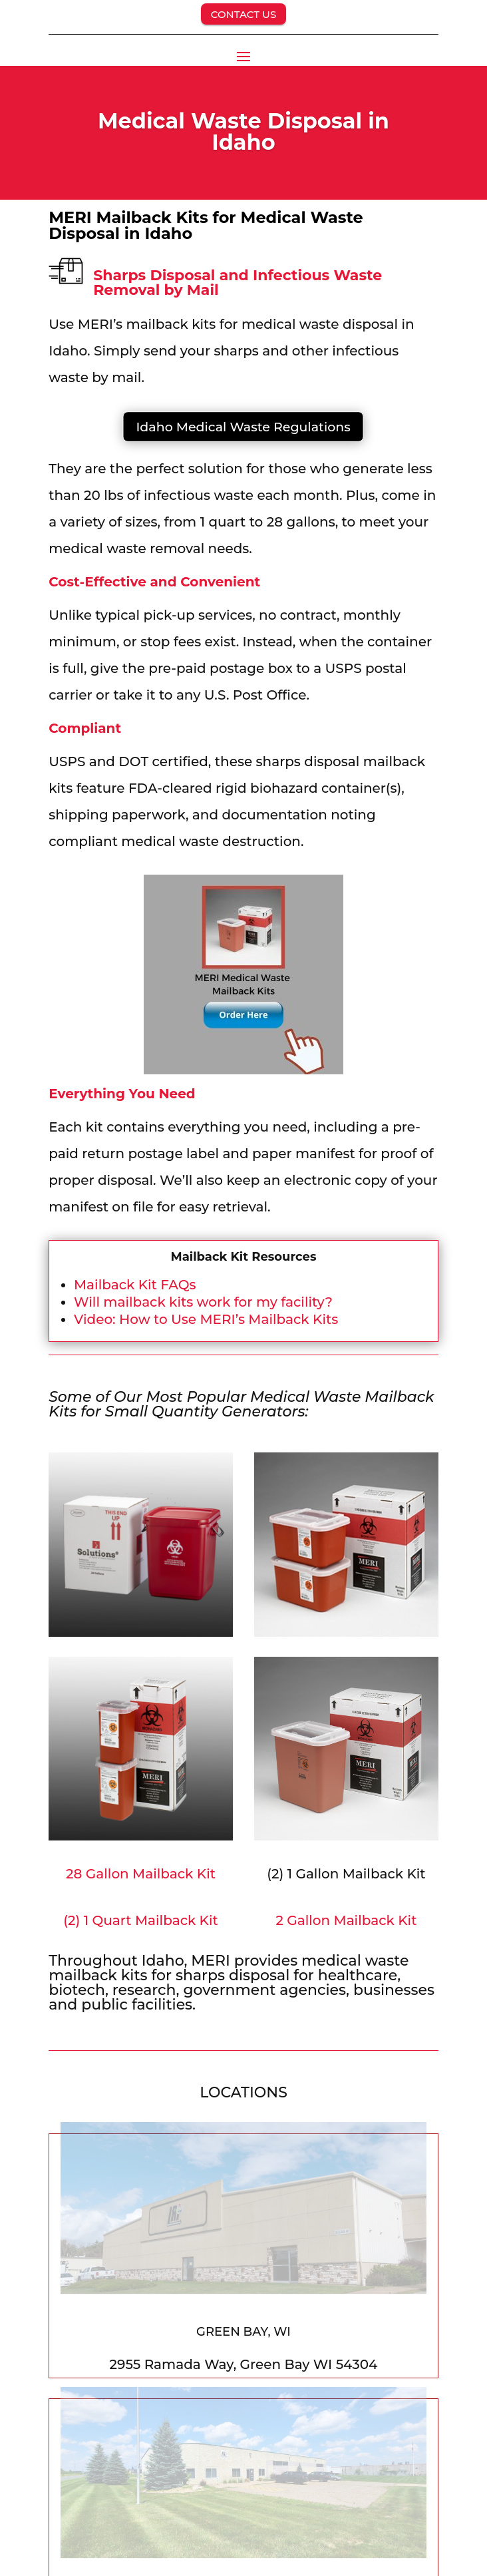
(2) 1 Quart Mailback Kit (140, 1920)
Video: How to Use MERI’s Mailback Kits (206, 1319)
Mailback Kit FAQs (135, 1285)
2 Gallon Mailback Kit (345, 1920)
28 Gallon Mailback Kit (141, 1874)
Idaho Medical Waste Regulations (243, 427)
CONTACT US (244, 14)
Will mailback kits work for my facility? (203, 1302)
